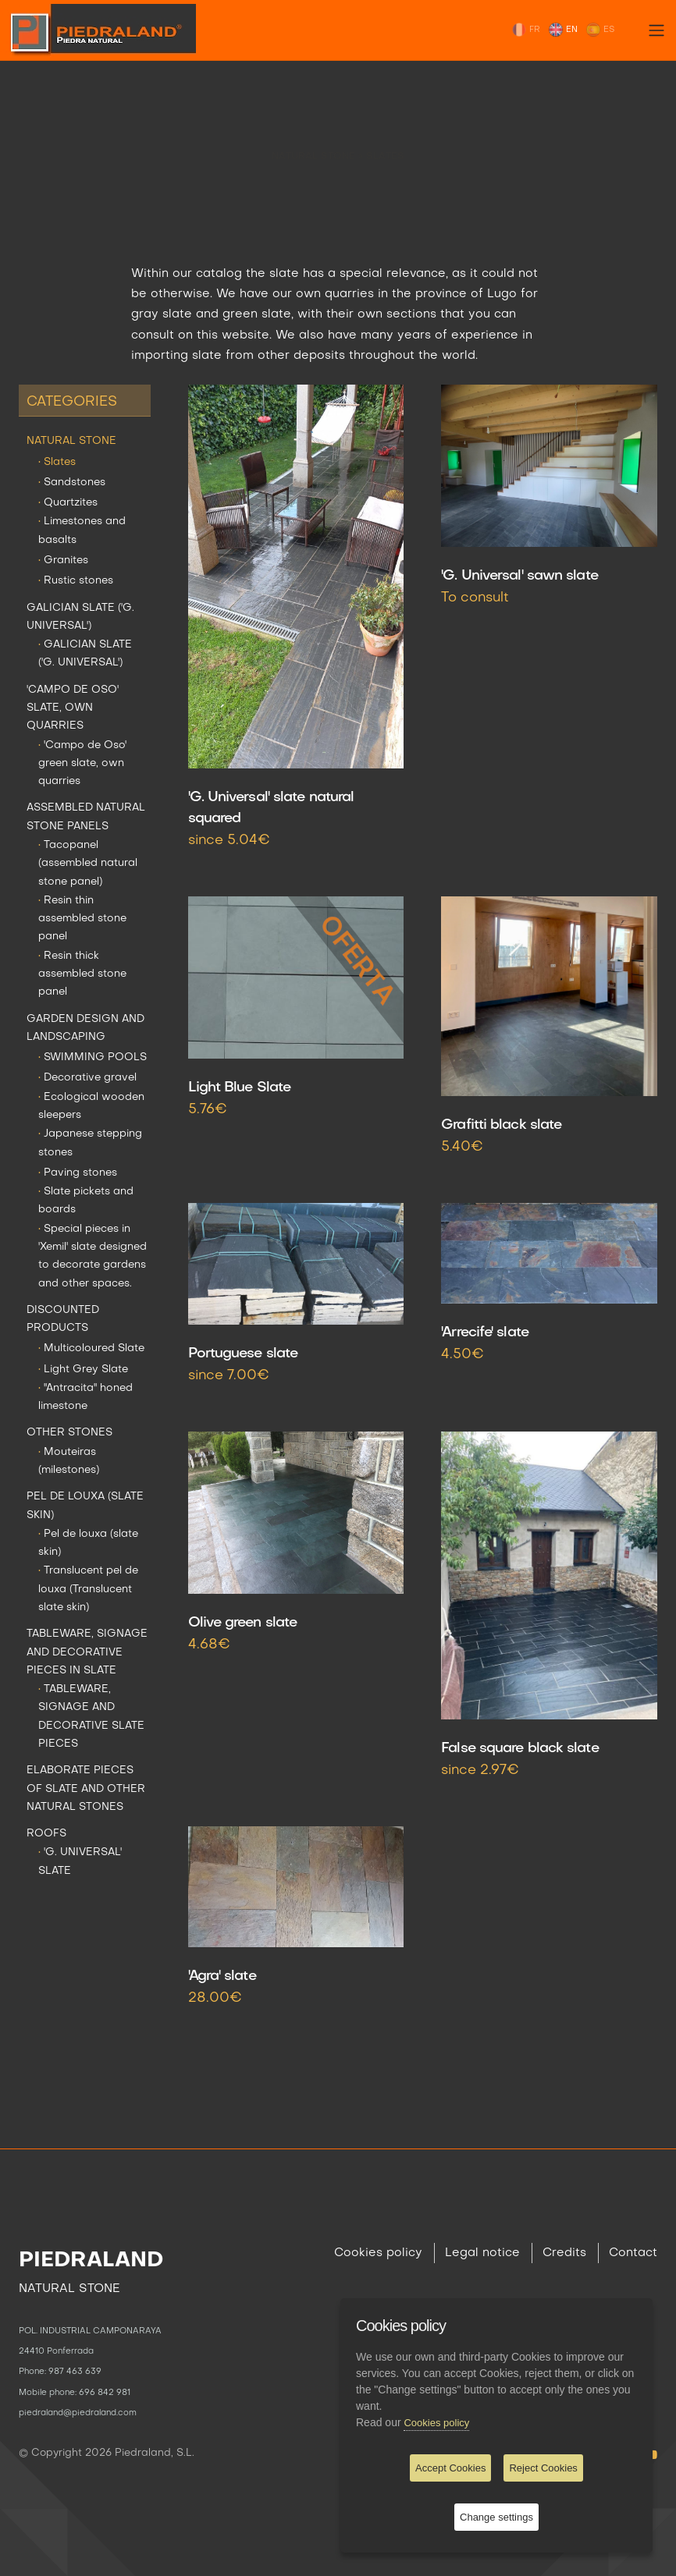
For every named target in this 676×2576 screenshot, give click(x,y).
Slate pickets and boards (85, 1201)
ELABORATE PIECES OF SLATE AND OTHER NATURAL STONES (86, 1788)
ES (599, 29)
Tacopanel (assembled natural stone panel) (87, 863)
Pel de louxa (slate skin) (88, 1543)
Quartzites (68, 503)
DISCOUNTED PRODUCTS (63, 1319)
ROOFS (46, 1834)
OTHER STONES (69, 1433)
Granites (63, 560)
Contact (633, 2253)
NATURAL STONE (315, 144)
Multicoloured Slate (91, 1348)
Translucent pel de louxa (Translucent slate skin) (88, 1589)
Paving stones (77, 1173)
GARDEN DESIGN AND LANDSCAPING (85, 1028)
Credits (564, 2253)
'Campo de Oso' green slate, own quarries (82, 763)
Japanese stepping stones (90, 1143)
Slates (385, 144)
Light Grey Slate (83, 1369)
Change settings (496, 2517)
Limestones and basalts (82, 530)
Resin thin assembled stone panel (82, 919)
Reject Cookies (543, 2468)
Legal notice (482, 2253)
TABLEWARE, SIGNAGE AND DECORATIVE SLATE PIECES (91, 1716)
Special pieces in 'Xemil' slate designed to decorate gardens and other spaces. (92, 1256)
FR (525, 29)
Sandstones (71, 482)
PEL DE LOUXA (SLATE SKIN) (85, 1506)
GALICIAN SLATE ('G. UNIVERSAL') (80, 617)
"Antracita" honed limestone (85, 1397)
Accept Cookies (450, 2468)
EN (563, 29)
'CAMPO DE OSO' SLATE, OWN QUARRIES (73, 708)
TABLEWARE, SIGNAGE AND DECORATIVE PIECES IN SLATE (87, 1652)
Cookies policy (378, 2253)
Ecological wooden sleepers (91, 1106)
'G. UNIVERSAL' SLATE (80, 1861)
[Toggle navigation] (656, 30)
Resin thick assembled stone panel (82, 974)
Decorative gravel (87, 1078)
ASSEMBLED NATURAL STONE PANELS (86, 817)
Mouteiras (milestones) (68, 1461)
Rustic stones (75, 581)
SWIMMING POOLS (92, 1057)
